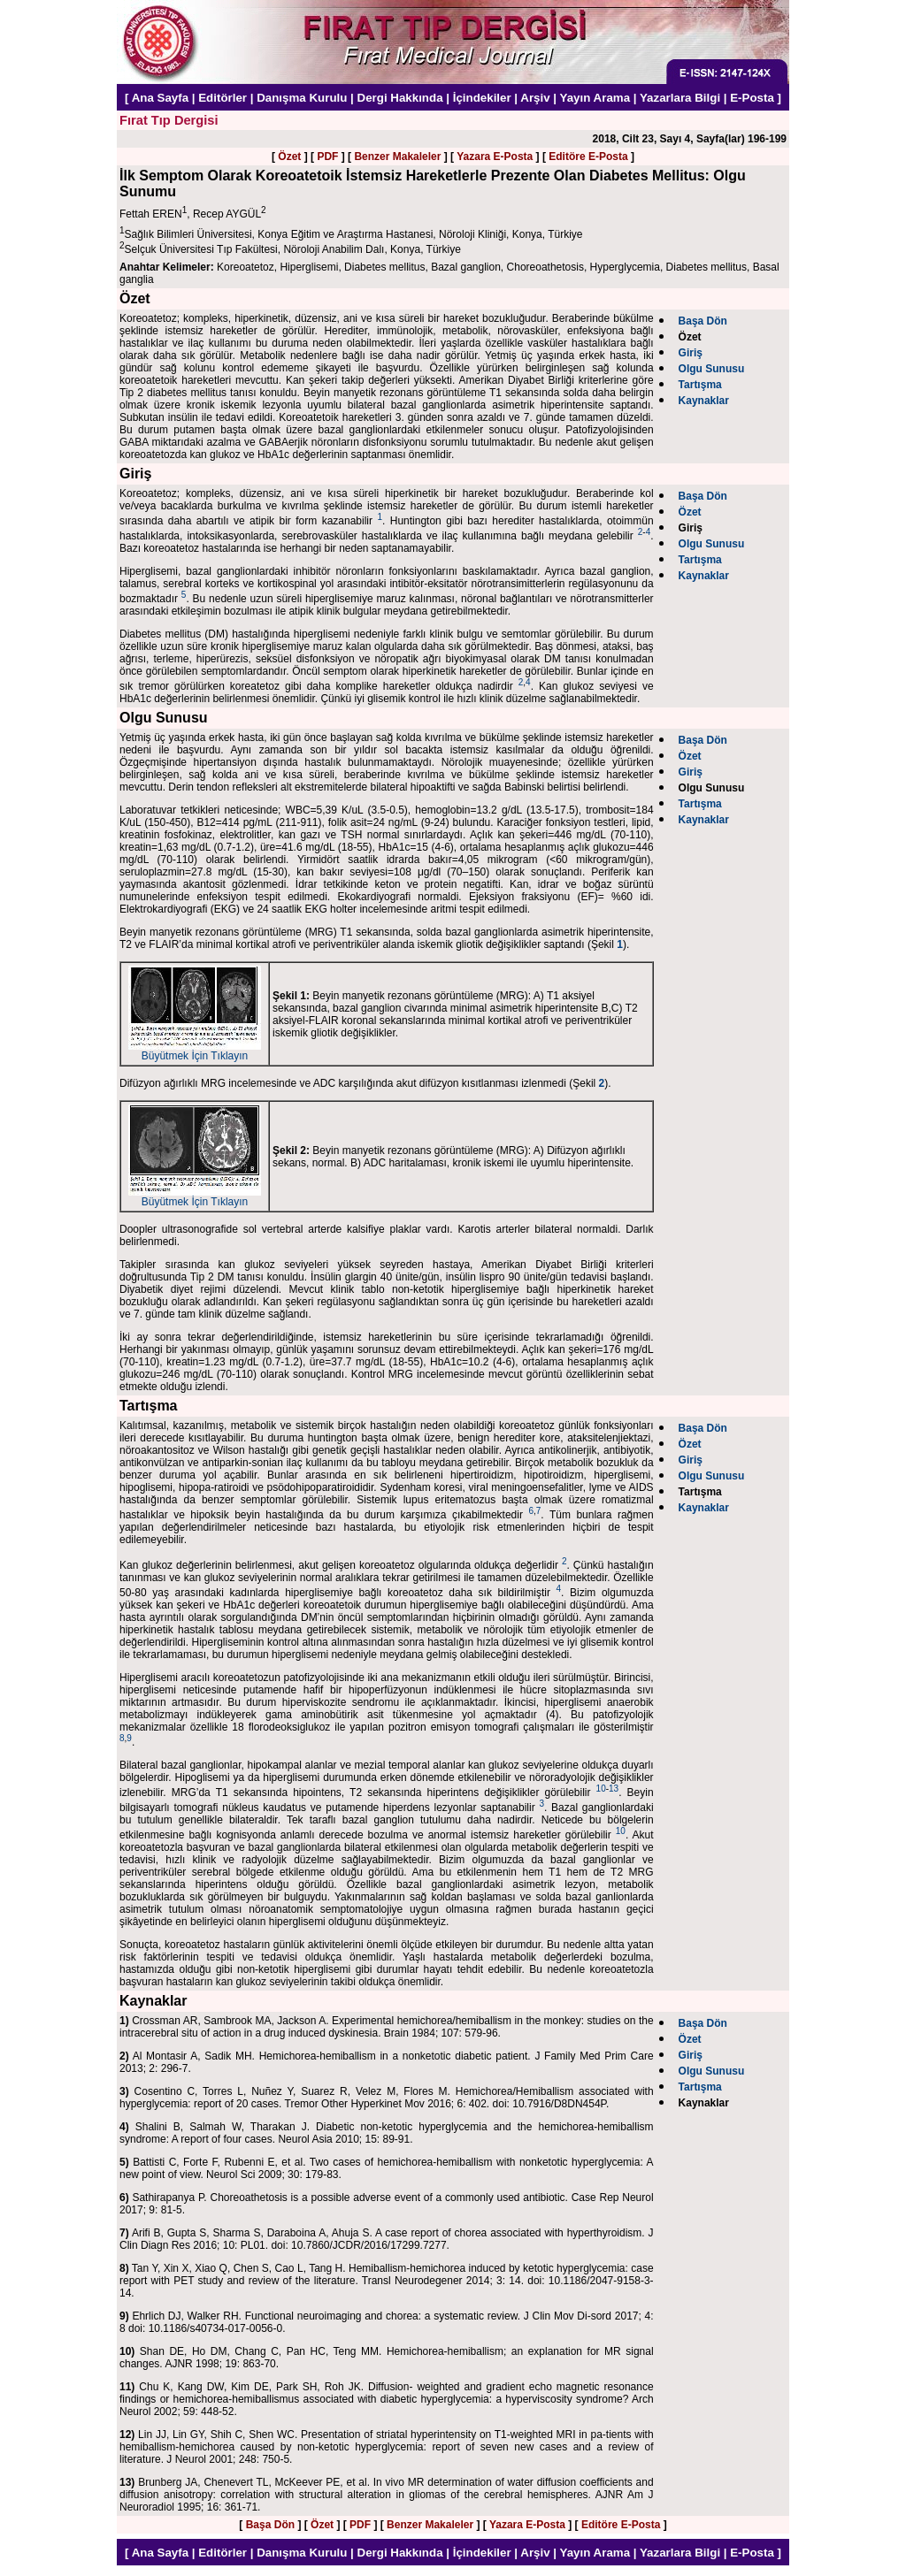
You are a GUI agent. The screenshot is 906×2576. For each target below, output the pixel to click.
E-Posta (752, 97)
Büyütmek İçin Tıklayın (194, 1051)
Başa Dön (270, 2525)
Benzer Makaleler (397, 156)
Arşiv (534, 97)
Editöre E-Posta (588, 156)
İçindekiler (482, 97)
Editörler (222, 97)
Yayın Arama (595, 97)
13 (613, 1788)
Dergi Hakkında (400, 97)
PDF (327, 156)
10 (601, 1788)
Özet (289, 156)
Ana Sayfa (160, 97)
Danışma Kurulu (302, 97)
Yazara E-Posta (495, 156)
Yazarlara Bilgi (680, 97)
